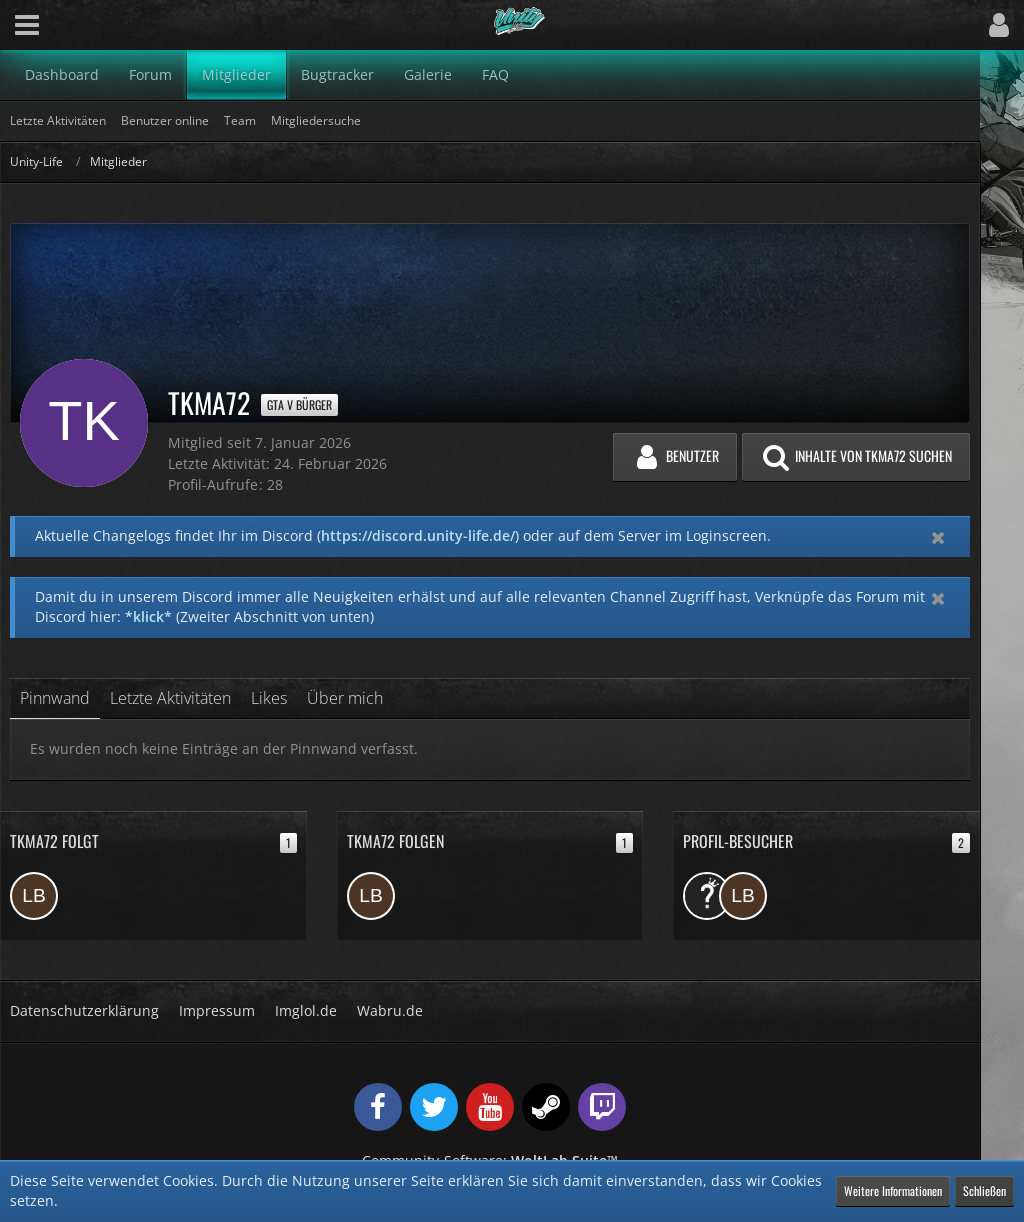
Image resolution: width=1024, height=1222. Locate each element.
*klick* (148, 616)
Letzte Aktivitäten (170, 698)
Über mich (345, 698)
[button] (27, 25)
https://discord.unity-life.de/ (418, 535)
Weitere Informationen (893, 1190)
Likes (269, 698)
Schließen (984, 1190)
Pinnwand (55, 698)
